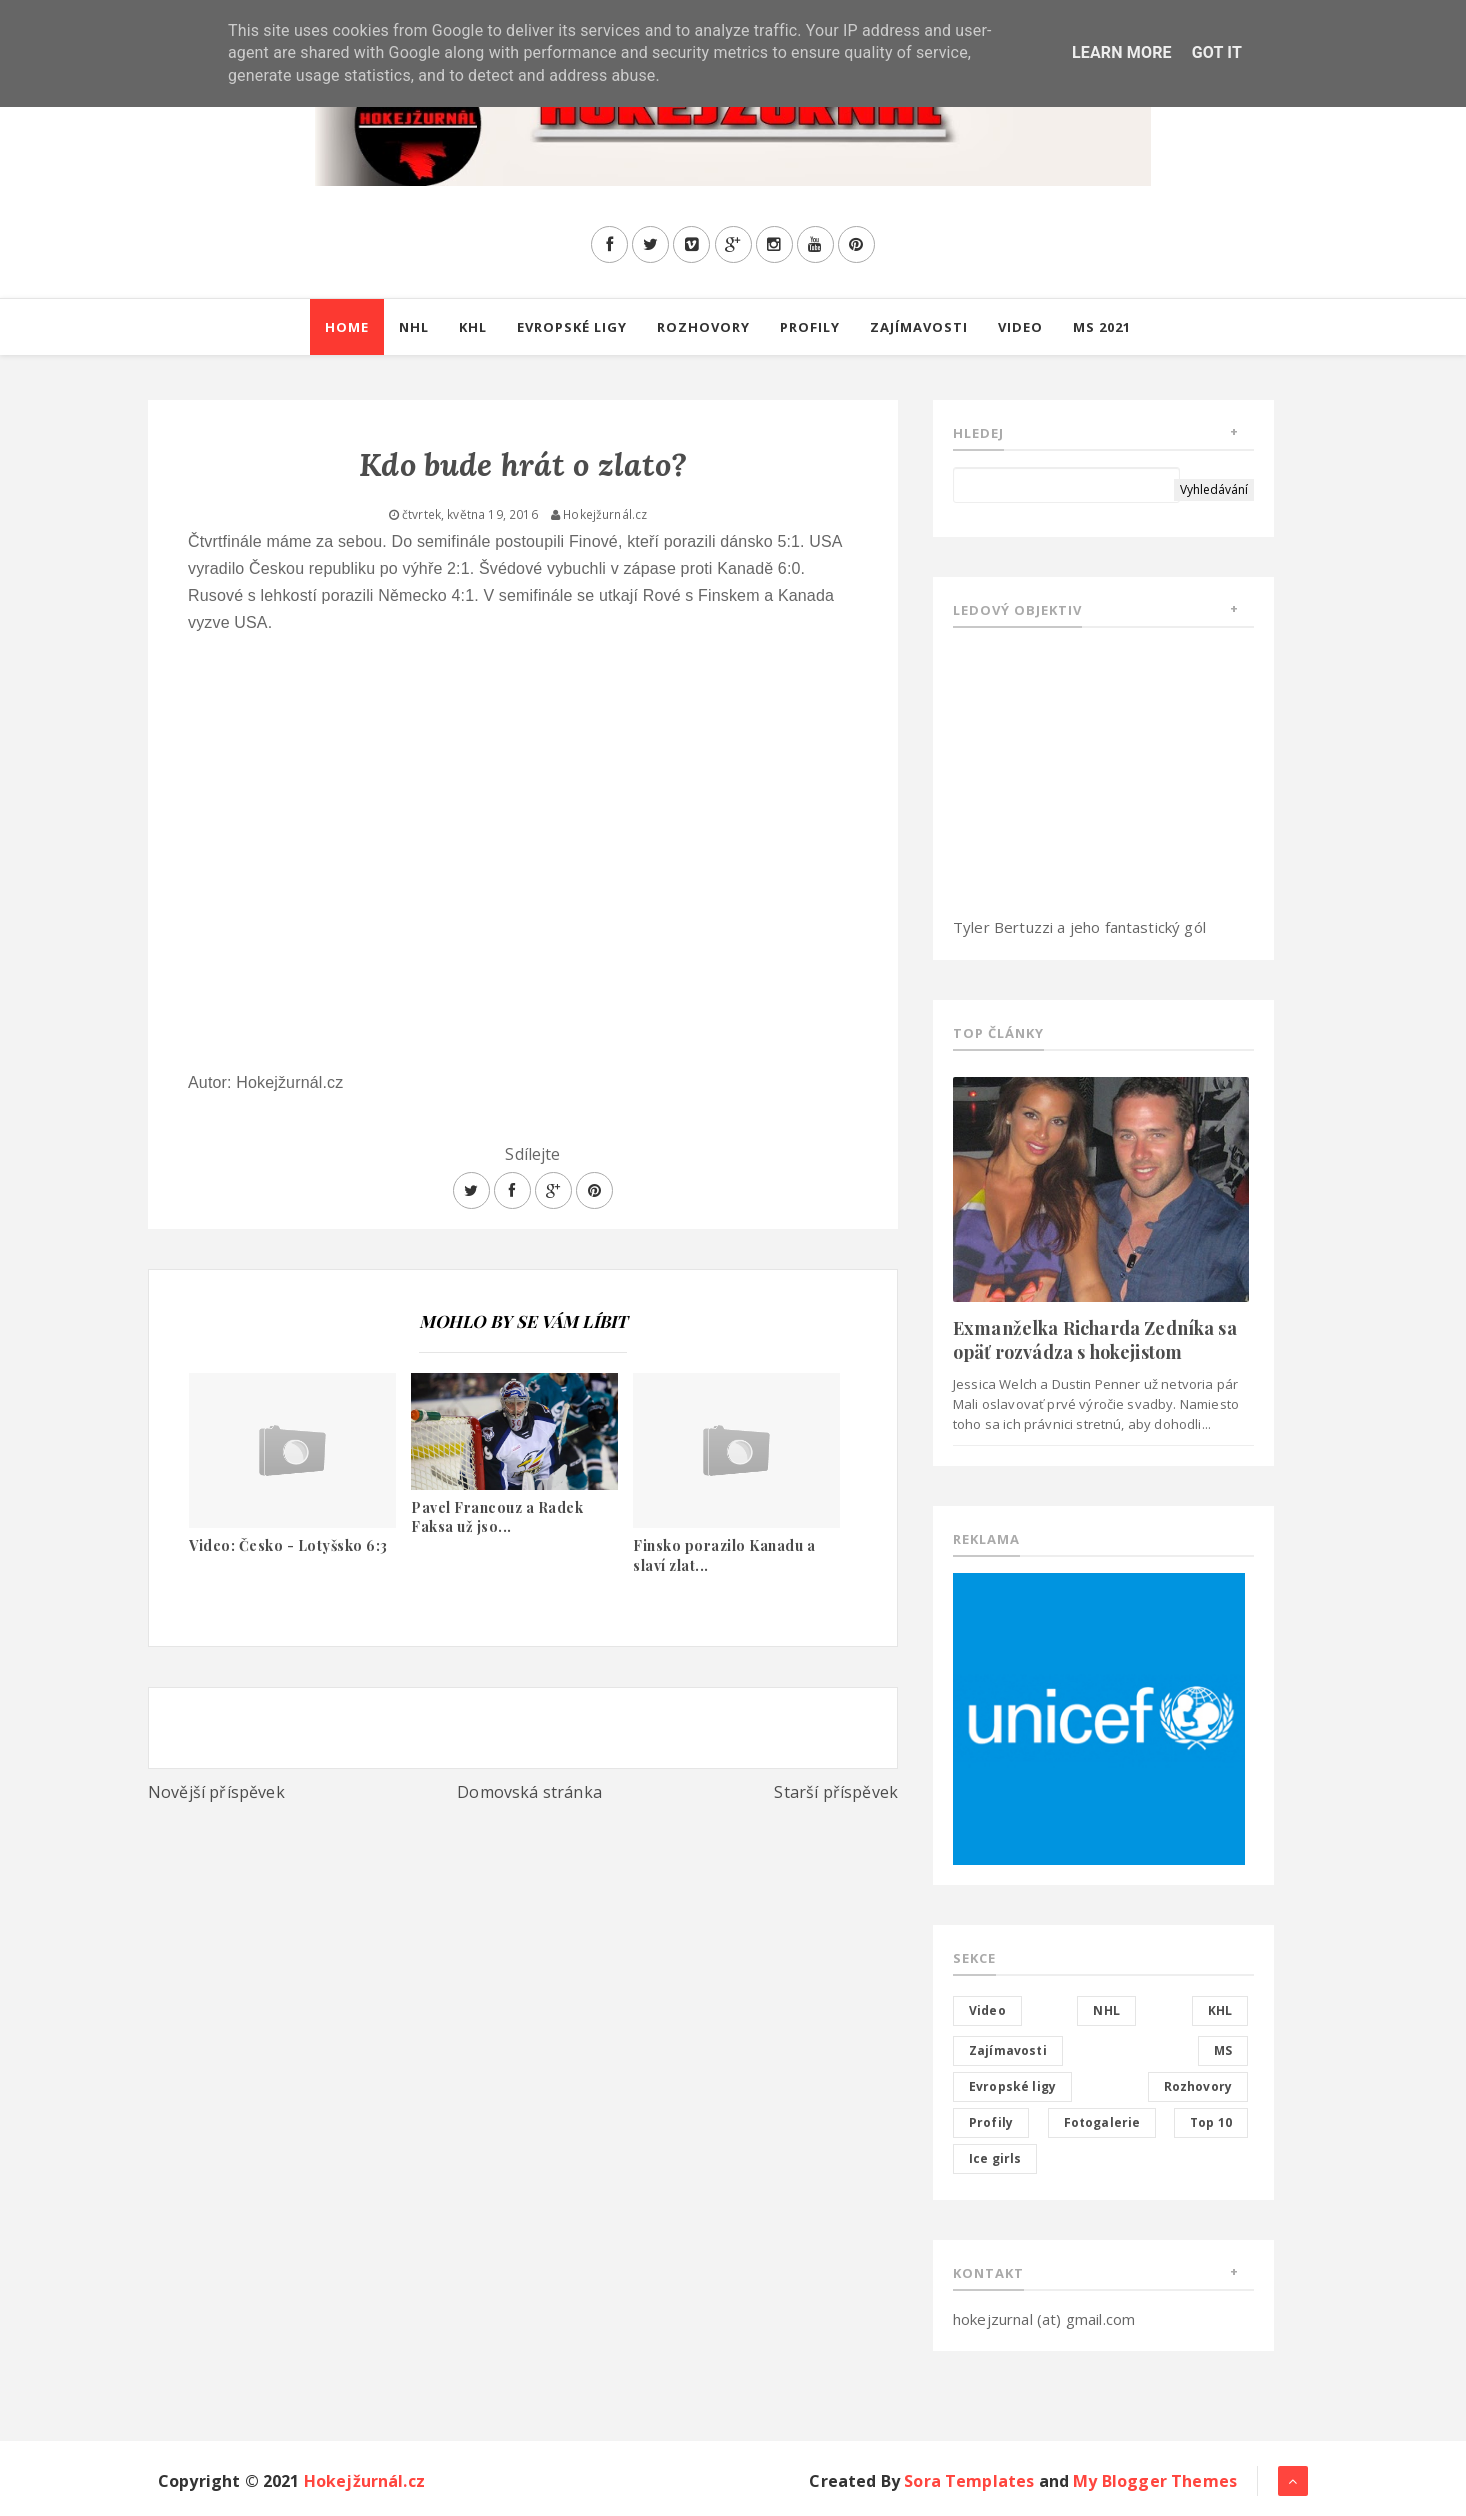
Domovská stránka (529, 1792)
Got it (1217, 52)
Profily (810, 327)
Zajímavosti (919, 327)
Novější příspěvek (216, 1792)
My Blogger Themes (1155, 2481)
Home (347, 327)
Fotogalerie (1102, 2122)
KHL (473, 327)
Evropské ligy (572, 327)
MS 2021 (1102, 327)
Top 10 (1211, 2122)
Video (1020, 327)
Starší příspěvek (836, 1792)
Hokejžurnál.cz (364, 2481)
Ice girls (995, 2158)
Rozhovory (703, 327)
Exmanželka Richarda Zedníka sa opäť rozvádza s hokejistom (1095, 1339)
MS (1223, 2050)
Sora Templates (969, 2481)
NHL (414, 327)
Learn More (1122, 52)
